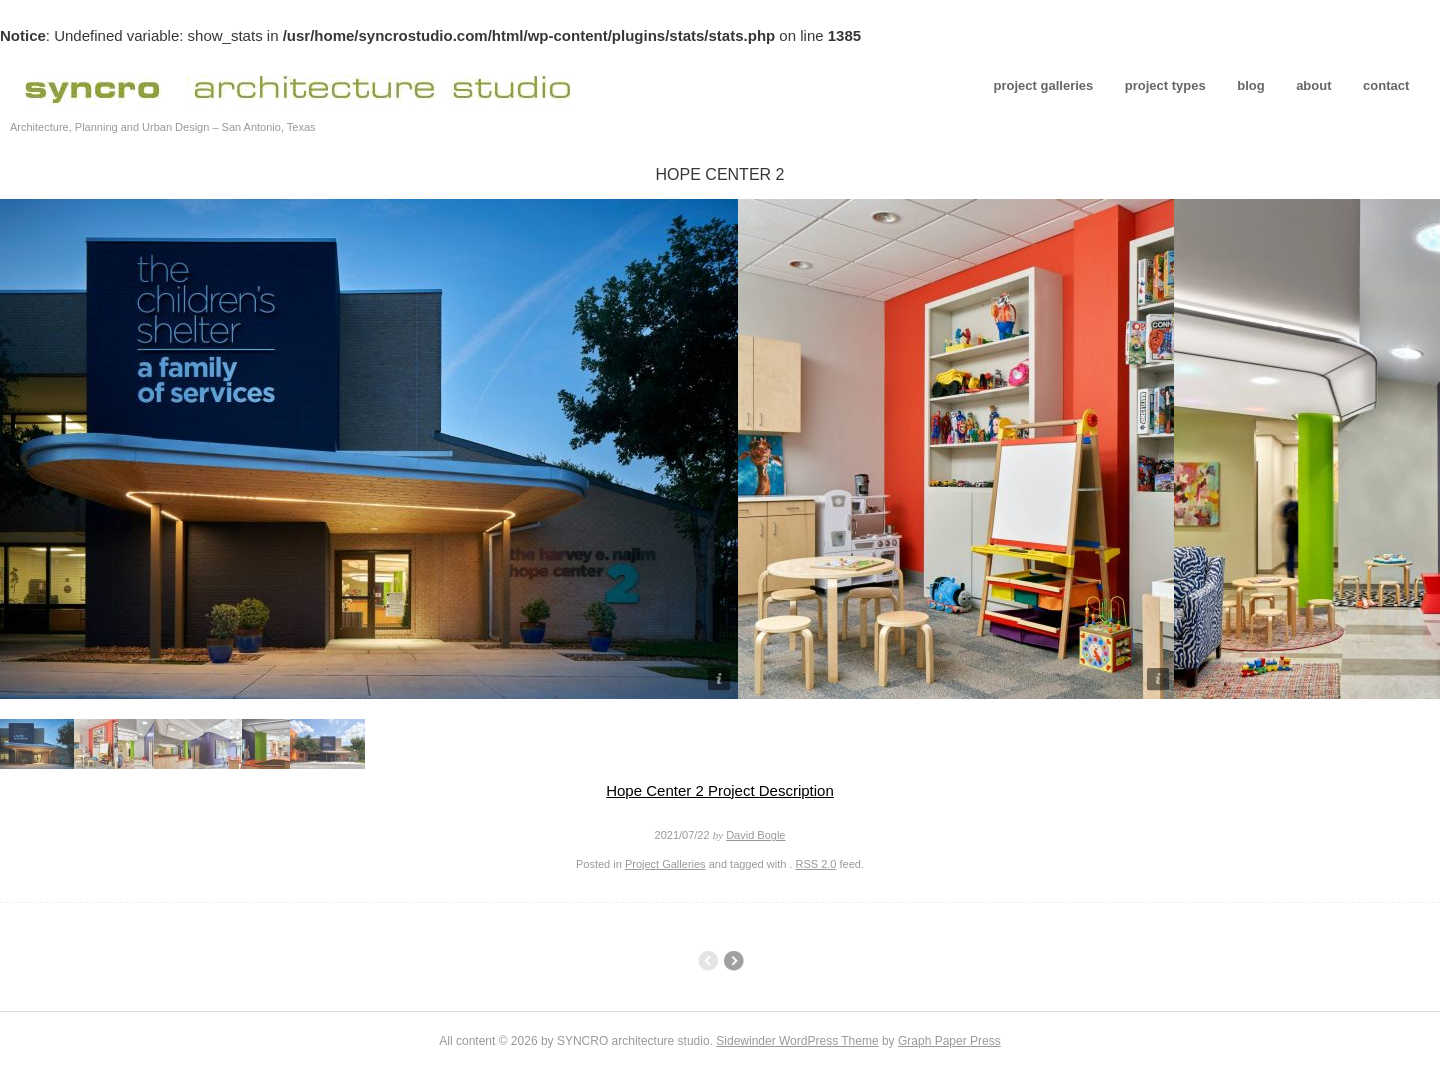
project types (1165, 85)
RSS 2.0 (816, 864)
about (1313, 85)
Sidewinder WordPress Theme (797, 1041)
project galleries (1044, 85)
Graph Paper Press (949, 1041)
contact (1386, 85)
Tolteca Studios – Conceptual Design (733, 961)
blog (1250, 85)
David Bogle (755, 835)
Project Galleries (665, 864)
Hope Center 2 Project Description (720, 790)
